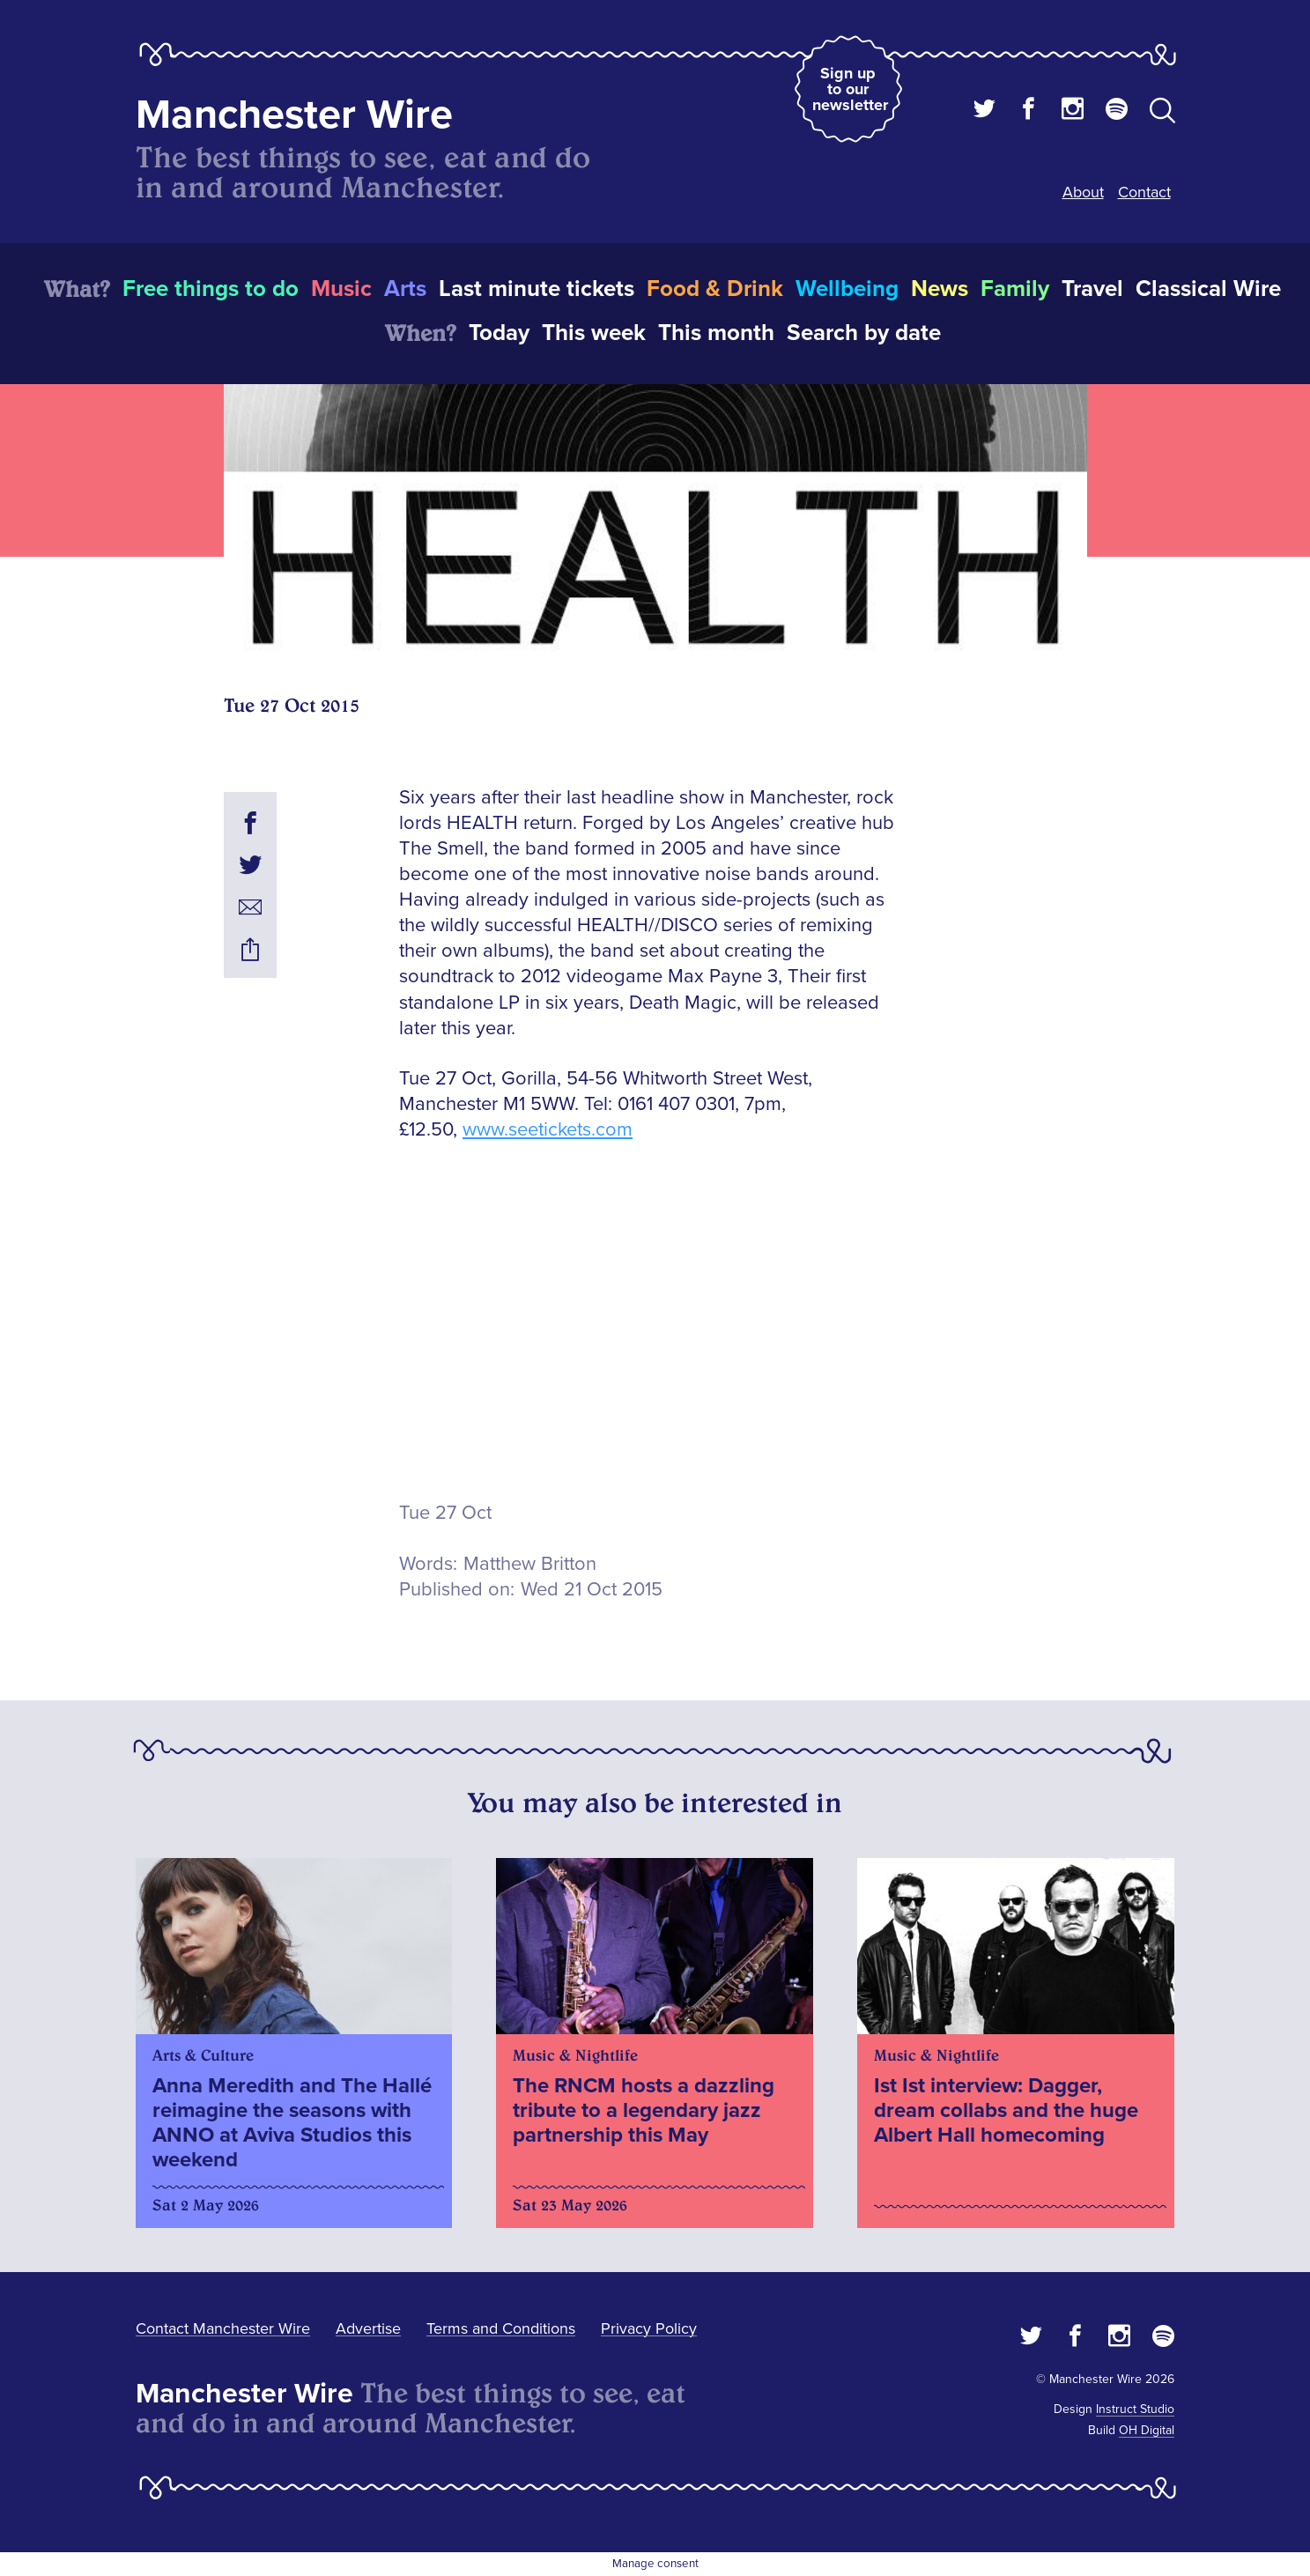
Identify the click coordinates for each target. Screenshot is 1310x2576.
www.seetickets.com (548, 1130)
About (1083, 192)
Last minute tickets (536, 289)
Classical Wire (1208, 289)
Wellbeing (847, 289)
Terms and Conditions (500, 2328)
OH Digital (1146, 2430)
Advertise (368, 2328)
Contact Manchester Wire (223, 2328)
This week (594, 333)
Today (499, 333)
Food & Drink (715, 289)
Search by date (864, 333)
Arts (405, 289)
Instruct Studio (1135, 2409)
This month (716, 333)
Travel (1092, 289)
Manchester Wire (294, 115)
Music (341, 289)
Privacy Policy (649, 2328)
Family (1015, 289)
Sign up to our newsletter (850, 89)
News (939, 289)
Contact (1144, 192)
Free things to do (210, 289)
